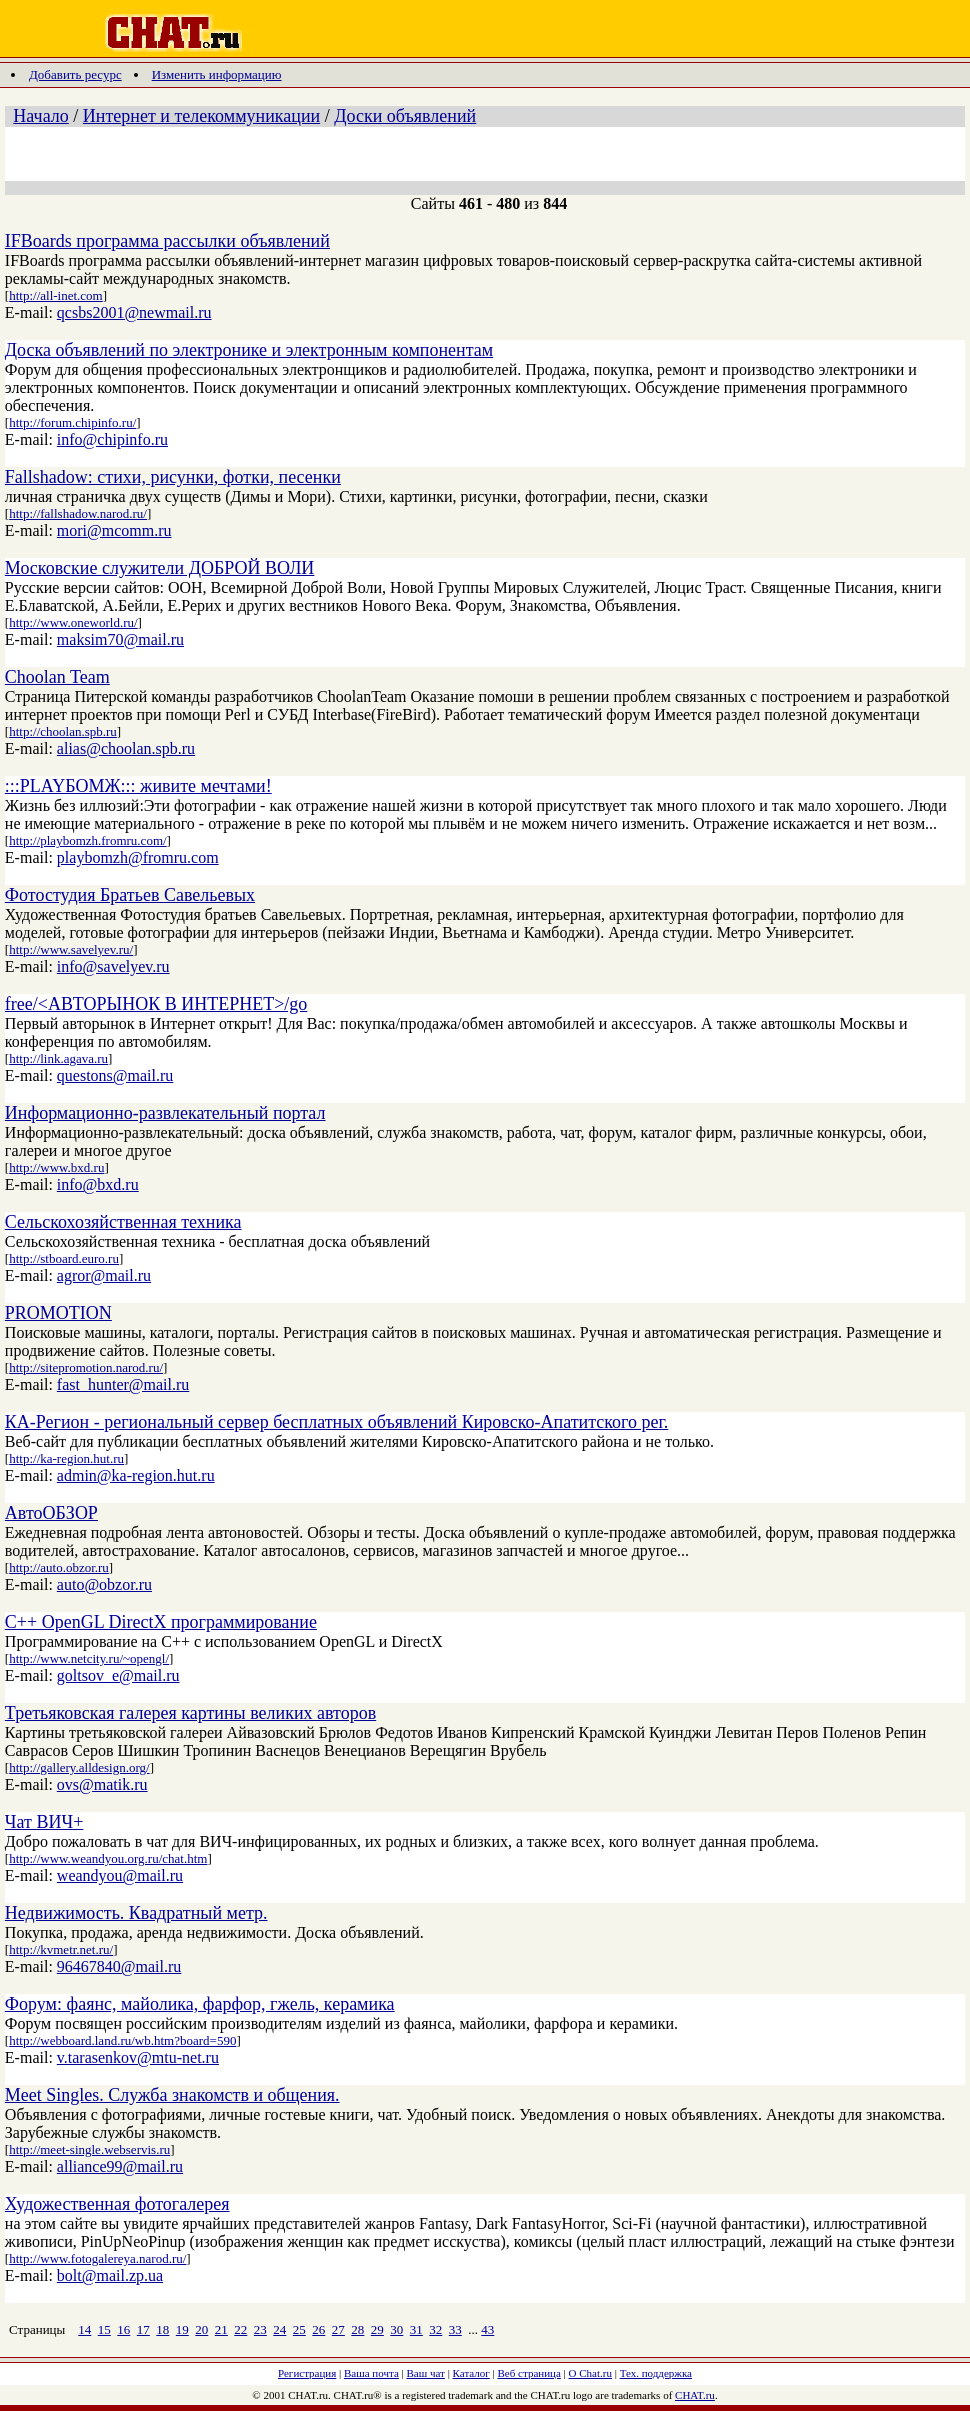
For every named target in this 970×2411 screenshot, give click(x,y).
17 (143, 2329)
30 (396, 2329)
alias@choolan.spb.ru (126, 748)
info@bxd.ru (98, 1184)
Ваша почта (371, 2373)
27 (338, 2329)
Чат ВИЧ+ (44, 1822)
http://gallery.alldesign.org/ (79, 1767)
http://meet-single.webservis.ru (89, 2149)
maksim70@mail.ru (120, 639)
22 (240, 2329)
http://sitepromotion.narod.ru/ (86, 1367)
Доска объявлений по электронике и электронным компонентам (249, 350)
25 (299, 2329)
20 (201, 2329)
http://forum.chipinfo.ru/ (72, 422)
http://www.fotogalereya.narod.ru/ (97, 2258)
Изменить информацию (217, 74)
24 (279, 2329)
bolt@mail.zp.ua (110, 2275)
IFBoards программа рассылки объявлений (167, 241)
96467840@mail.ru (119, 1966)
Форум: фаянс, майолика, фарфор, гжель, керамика (200, 2004)
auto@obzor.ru (104, 1584)
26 (318, 2329)
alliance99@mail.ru (120, 2166)
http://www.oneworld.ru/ (73, 622)
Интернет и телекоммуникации (201, 116)
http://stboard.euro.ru (64, 1258)
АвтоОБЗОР (51, 1513)
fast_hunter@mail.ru (123, 1384)
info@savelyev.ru (113, 966)
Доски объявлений (405, 116)
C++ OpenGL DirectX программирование (161, 1622)
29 (377, 2329)
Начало (40, 116)
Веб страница (529, 2373)
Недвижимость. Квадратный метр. (136, 1913)
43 (487, 2329)
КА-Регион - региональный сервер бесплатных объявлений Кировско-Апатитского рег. (337, 1422)
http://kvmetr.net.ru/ (61, 1949)
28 (357, 2329)
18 (162, 2329)
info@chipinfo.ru (112, 439)
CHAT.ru (695, 2395)
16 (123, 2329)
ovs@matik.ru (102, 1784)
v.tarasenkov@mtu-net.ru (138, 2057)
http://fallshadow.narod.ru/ (78, 513)
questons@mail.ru (115, 1075)
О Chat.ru (590, 2373)
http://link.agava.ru (58, 1058)
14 (84, 2329)
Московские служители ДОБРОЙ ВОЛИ (160, 568)
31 (416, 2329)
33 (455, 2329)
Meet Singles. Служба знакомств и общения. (172, 2095)
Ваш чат (426, 2373)
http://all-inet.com (56, 295)
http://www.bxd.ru (56, 1167)
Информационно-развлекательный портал (165, 1113)
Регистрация (307, 2373)
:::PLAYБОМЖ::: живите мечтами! (138, 786)
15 (104, 2329)
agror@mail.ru (104, 1275)
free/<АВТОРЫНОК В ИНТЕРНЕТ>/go (156, 1004)
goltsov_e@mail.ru (118, 1675)
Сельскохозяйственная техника (123, 1222)
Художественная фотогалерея (117, 2204)
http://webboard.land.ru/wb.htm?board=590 (122, 2040)
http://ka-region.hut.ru (66, 1458)
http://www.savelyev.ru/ (71, 949)
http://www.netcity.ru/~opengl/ (89, 1658)
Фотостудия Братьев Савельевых (130, 895)
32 (435, 2329)
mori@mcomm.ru (114, 530)
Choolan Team (57, 677)
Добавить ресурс (75, 74)
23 (260, 2329)
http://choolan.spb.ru (63, 731)
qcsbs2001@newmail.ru (134, 312)
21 (221, 2329)
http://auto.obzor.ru (59, 1567)
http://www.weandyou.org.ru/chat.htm (108, 1858)
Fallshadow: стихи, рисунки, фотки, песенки (173, 477)
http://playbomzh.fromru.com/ (87, 840)
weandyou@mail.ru (120, 1875)
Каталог (471, 2373)
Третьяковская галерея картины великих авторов (190, 1713)
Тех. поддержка (656, 2373)
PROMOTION (58, 1313)
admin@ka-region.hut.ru (136, 1475)
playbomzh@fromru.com (138, 857)
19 (182, 2329)
